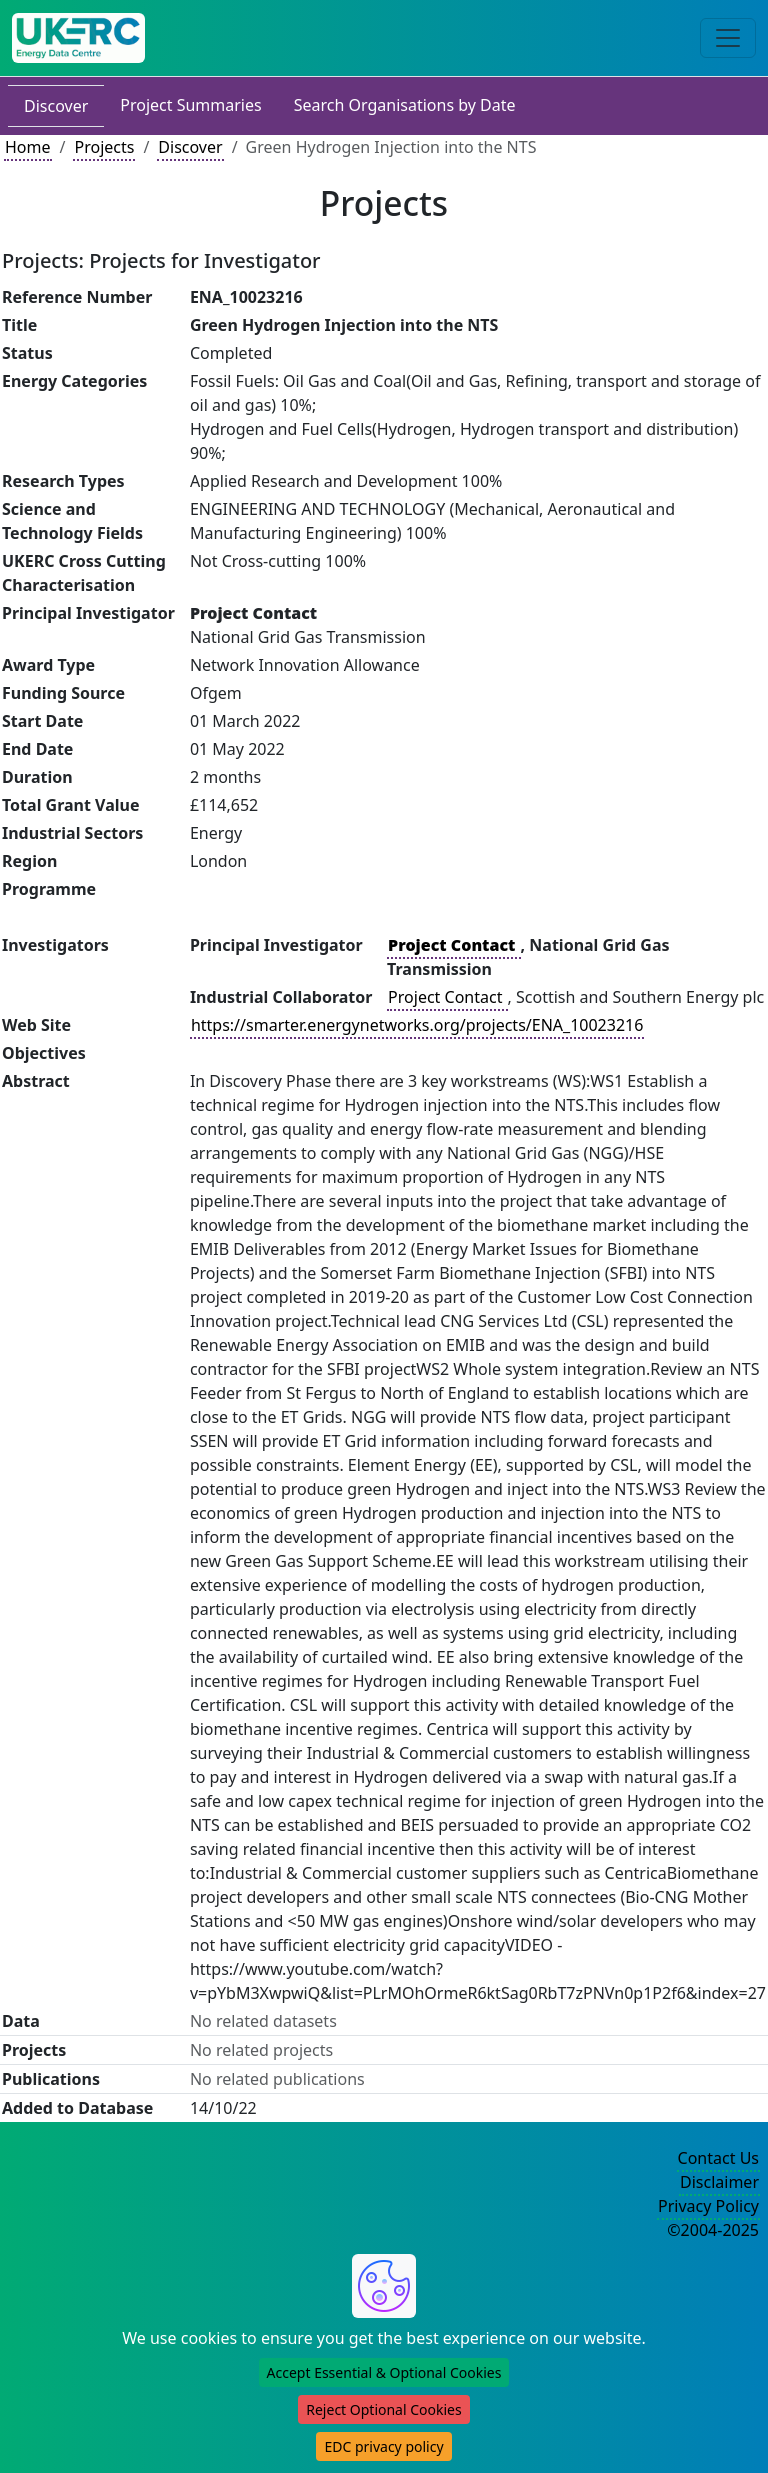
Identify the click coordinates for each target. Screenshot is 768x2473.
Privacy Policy (708, 2206)
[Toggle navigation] (728, 38)
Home (28, 147)
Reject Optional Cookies (383, 2409)
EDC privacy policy (383, 2446)
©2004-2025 (713, 2230)
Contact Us (718, 2158)
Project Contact (447, 997)
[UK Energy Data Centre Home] (78, 38)
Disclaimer (719, 2182)
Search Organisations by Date (405, 105)
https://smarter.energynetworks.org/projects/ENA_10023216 (417, 1025)
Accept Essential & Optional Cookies (384, 2372)
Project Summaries (190, 105)
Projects (104, 147)
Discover (56, 106)
